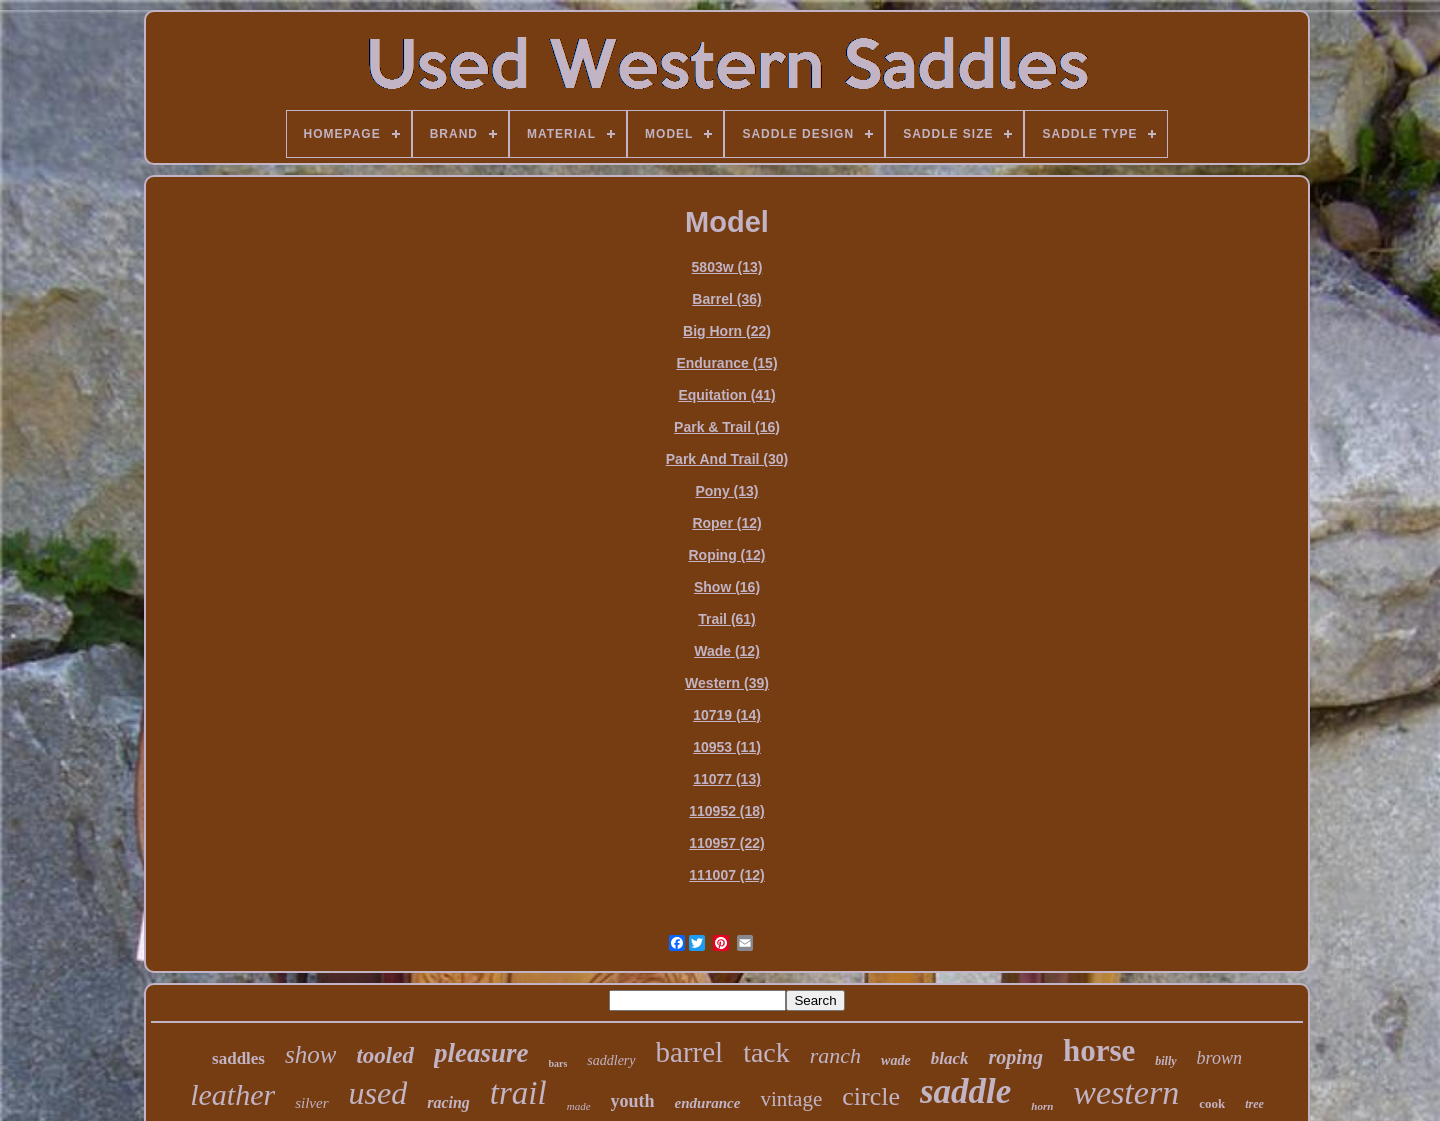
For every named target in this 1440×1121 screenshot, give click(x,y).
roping (1015, 1057)
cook (1212, 1103)
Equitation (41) (726, 395)
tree (1254, 1104)
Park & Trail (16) (727, 427)
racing (448, 1102)
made (579, 1106)
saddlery (611, 1060)
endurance (708, 1103)
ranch (835, 1055)
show (310, 1054)
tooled (385, 1055)
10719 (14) (727, 715)
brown (1219, 1058)
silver (311, 1103)
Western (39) (727, 683)
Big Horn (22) (727, 331)
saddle (965, 1091)
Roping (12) (727, 555)
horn (1042, 1106)
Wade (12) (727, 651)
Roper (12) (726, 523)
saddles (238, 1058)
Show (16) (727, 587)
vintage (791, 1099)
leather (232, 1094)
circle (871, 1096)
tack (766, 1052)
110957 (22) (727, 843)
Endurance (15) (726, 363)
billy (1165, 1061)
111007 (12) (727, 875)
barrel (690, 1052)
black (950, 1058)
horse (1099, 1050)
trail (518, 1093)
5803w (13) (727, 267)
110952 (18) (727, 811)
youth (633, 1101)
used (378, 1093)
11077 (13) (727, 779)
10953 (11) (727, 747)
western (1126, 1092)
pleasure (481, 1053)
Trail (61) (727, 619)
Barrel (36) (726, 299)
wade (896, 1060)
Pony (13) (726, 491)
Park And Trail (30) (727, 459)
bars (557, 1063)
